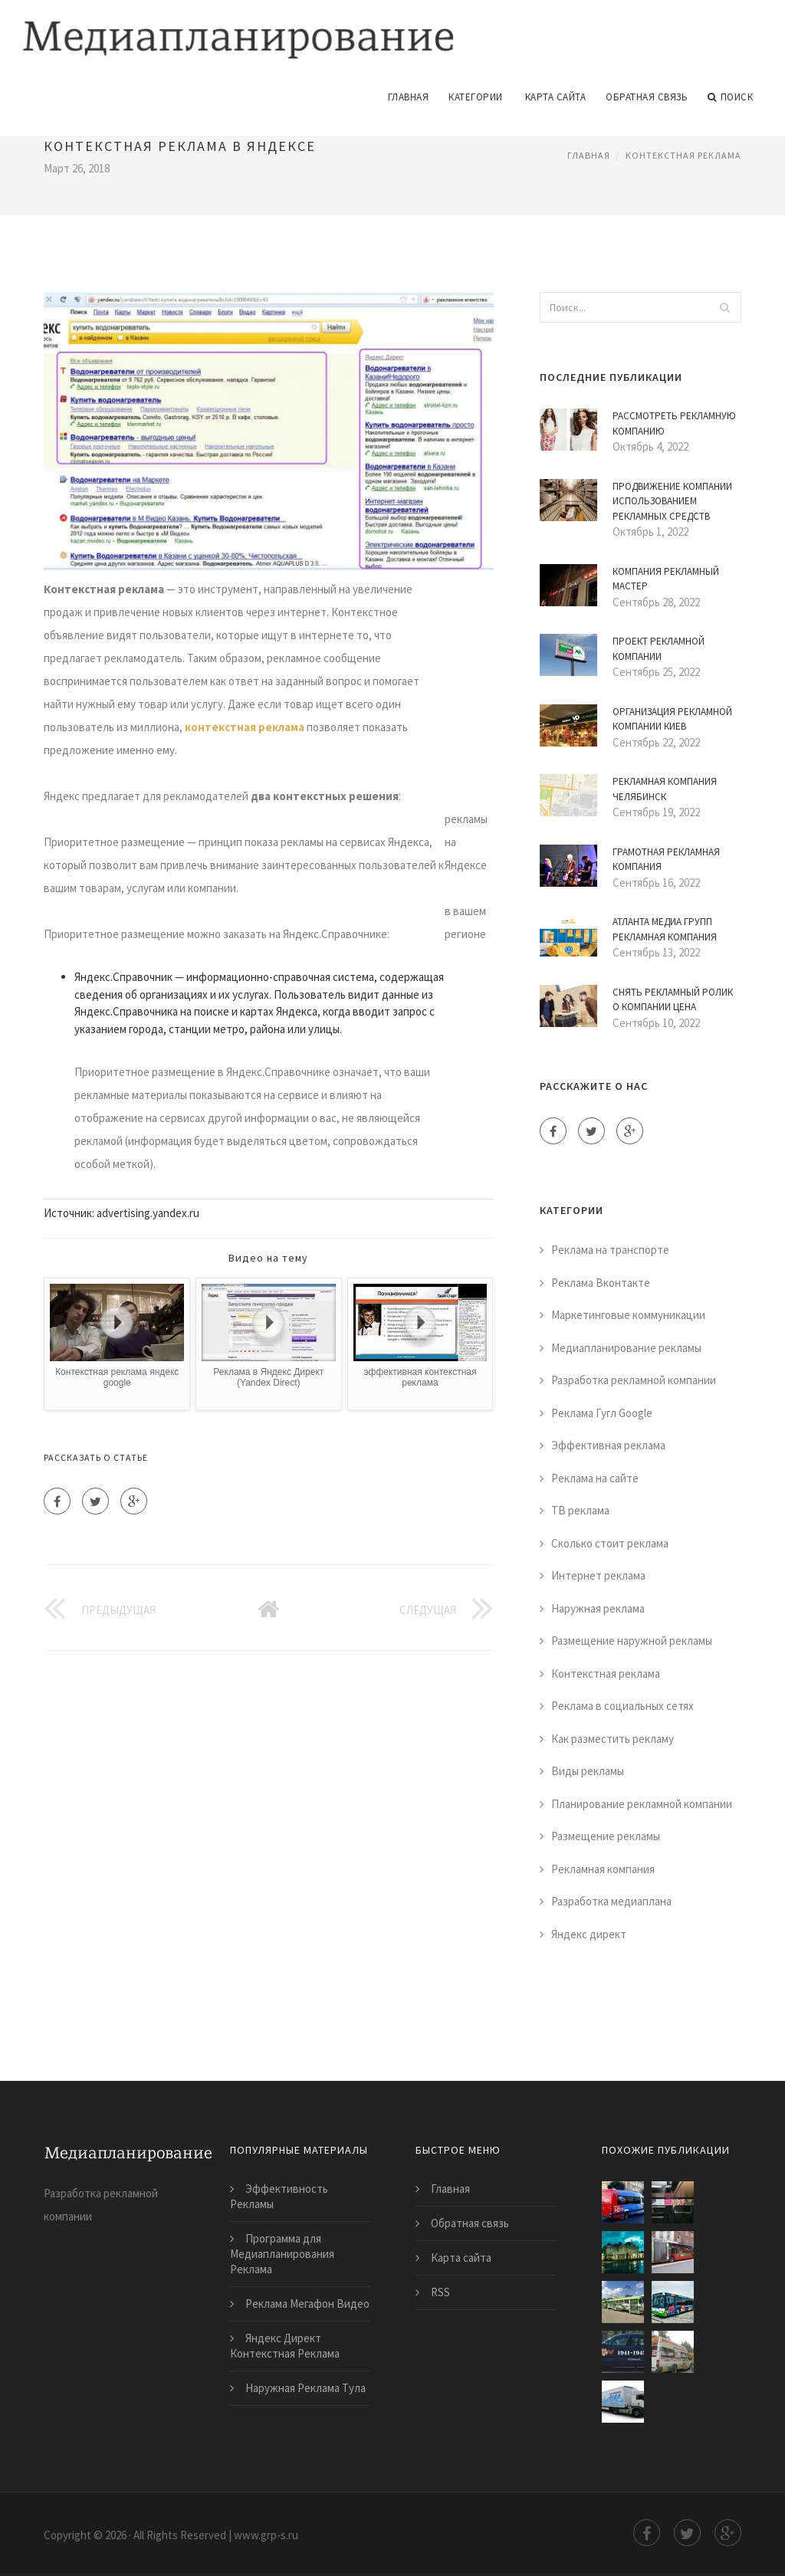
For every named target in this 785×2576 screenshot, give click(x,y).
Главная (408, 94)
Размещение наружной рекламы (631, 1639)
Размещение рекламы (605, 1834)
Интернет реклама (598, 1574)
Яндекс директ (588, 1932)
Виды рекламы (587, 1769)
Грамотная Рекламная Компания (666, 857)
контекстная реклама (244, 725)
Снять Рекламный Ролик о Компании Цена (673, 997)
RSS (440, 2290)
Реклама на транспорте (610, 1248)
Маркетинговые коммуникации (628, 1313)
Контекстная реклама (683, 153)
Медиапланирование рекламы (626, 1345)
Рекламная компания (603, 1866)
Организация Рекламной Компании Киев (672, 717)
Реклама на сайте (595, 1475)
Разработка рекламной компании (633, 1378)
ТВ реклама (580, 1508)
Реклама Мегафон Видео (307, 2302)
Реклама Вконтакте (600, 1280)
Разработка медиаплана (611, 1899)
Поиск (730, 95)
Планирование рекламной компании (641, 1801)
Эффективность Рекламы (279, 2195)
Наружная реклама (598, 1606)
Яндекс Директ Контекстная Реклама (285, 2344)
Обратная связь (647, 94)
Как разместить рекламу (612, 1736)
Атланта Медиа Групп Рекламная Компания (665, 928)
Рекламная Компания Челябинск (665, 787)
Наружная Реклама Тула (305, 2386)
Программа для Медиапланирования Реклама (282, 2252)
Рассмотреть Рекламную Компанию (674, 422)
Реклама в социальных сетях (622, 1704)
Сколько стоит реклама (609, 1541)
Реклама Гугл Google (601, 1410)
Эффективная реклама (608, 1443)
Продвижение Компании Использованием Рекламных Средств (672, 498)
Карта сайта (555, 94)
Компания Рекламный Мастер (666, 577)
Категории (475, 94)
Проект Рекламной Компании (659, 647)
